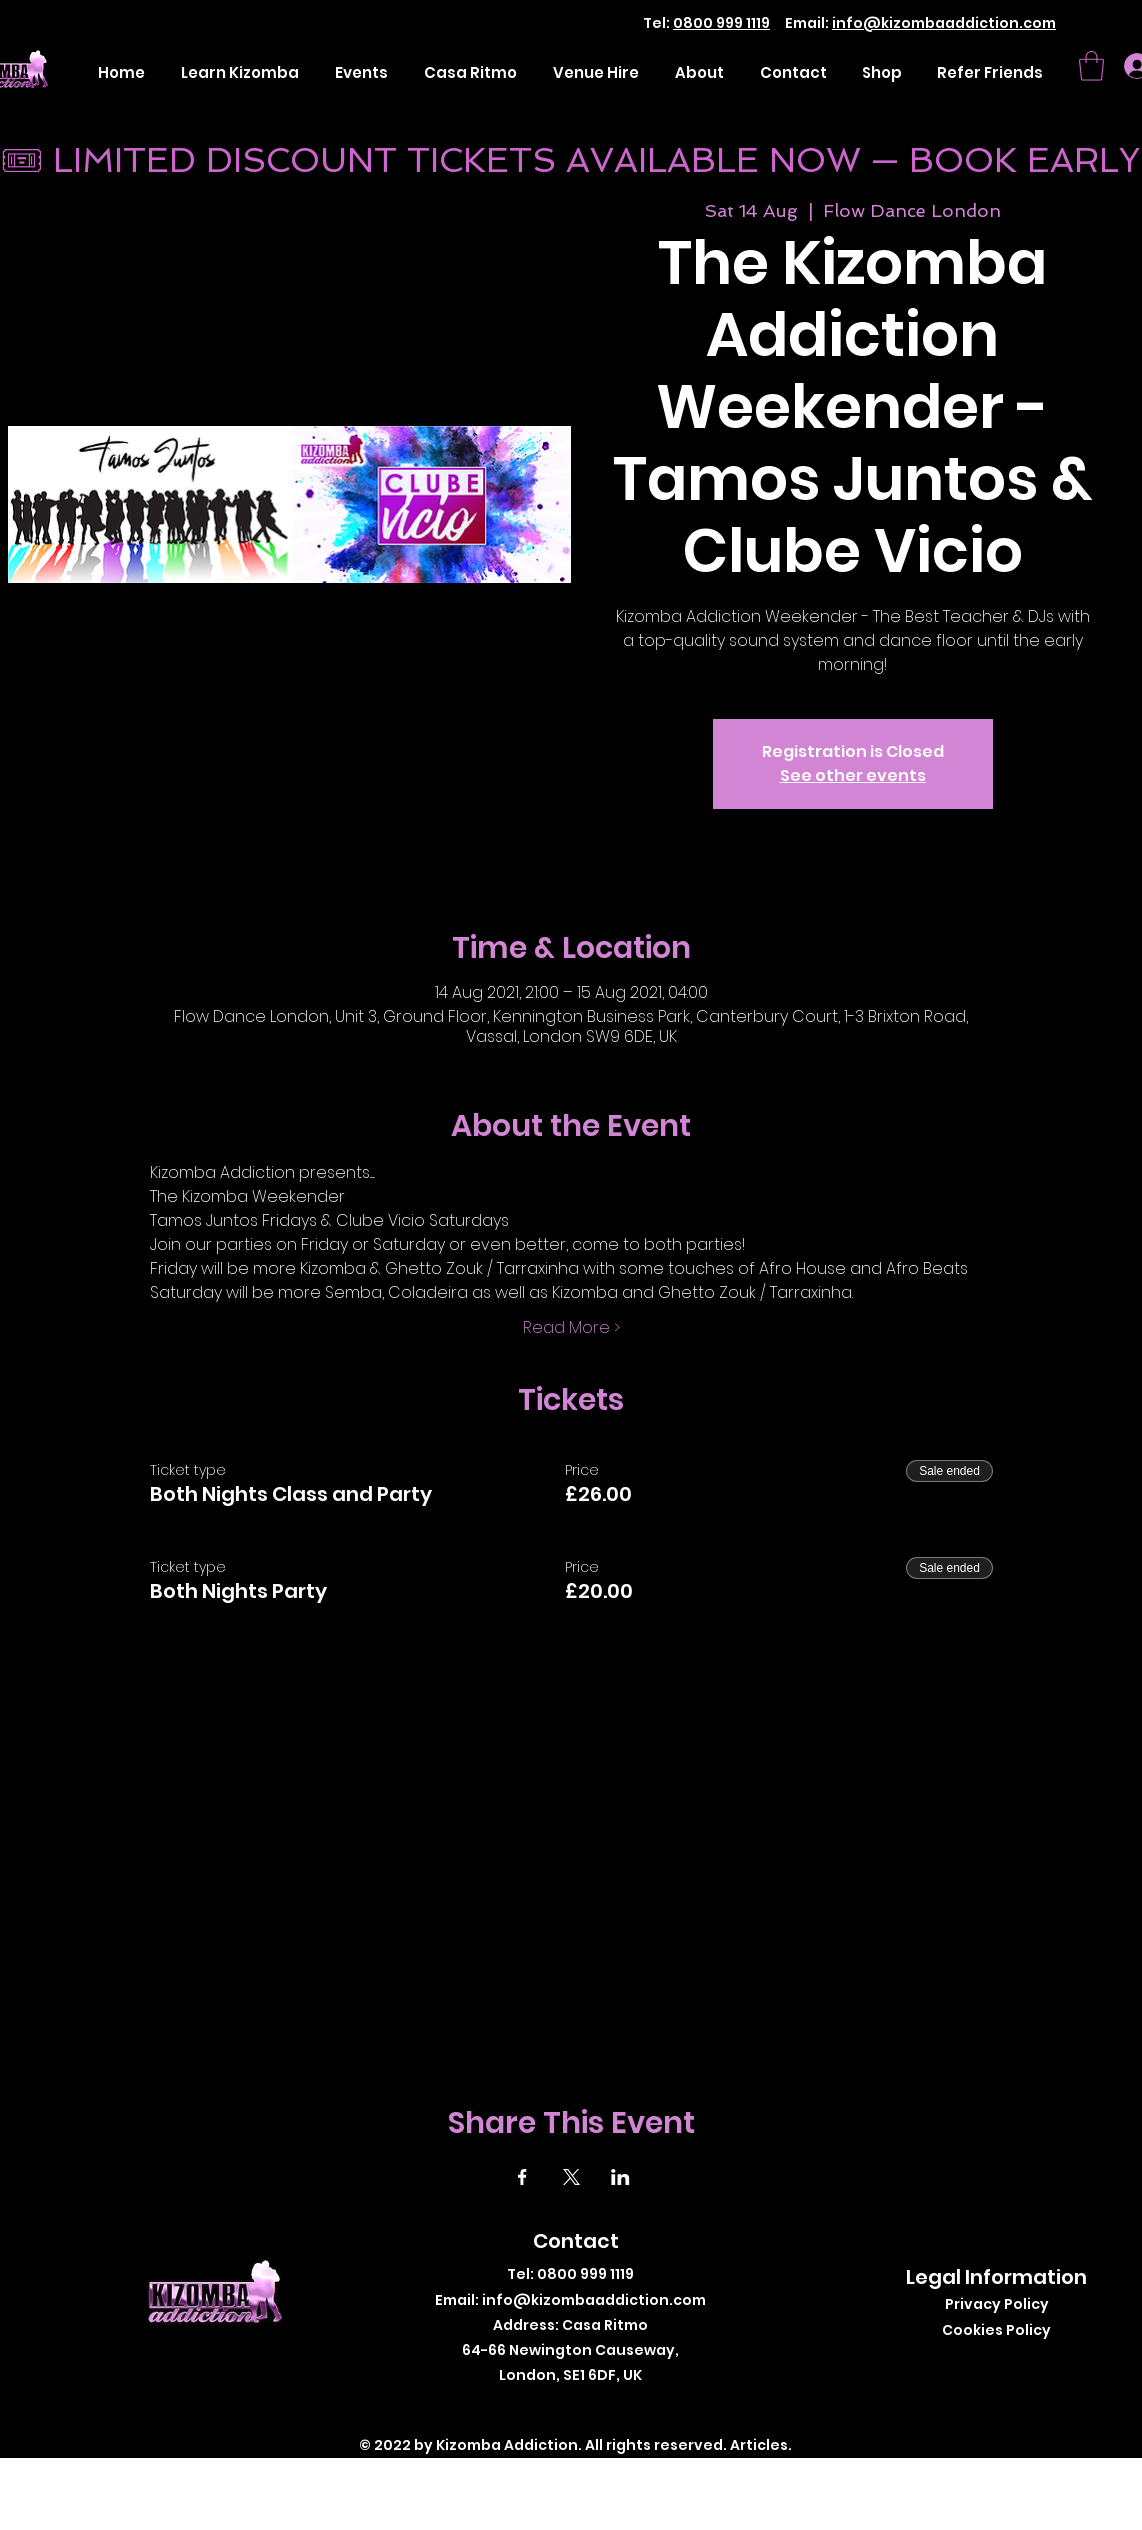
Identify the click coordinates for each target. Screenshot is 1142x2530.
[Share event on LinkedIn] (620, 2177)
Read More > (571, 1328)
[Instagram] (590, 2407)
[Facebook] (530, 2407)
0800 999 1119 (721, 23)
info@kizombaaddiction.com (944, 23)
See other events (853, 775)
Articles (759, 2445)
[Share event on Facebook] (522, 2177)
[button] (1091, 66)
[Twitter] (560, 2407)
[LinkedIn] (620, 2407)
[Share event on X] (571, 2177)
